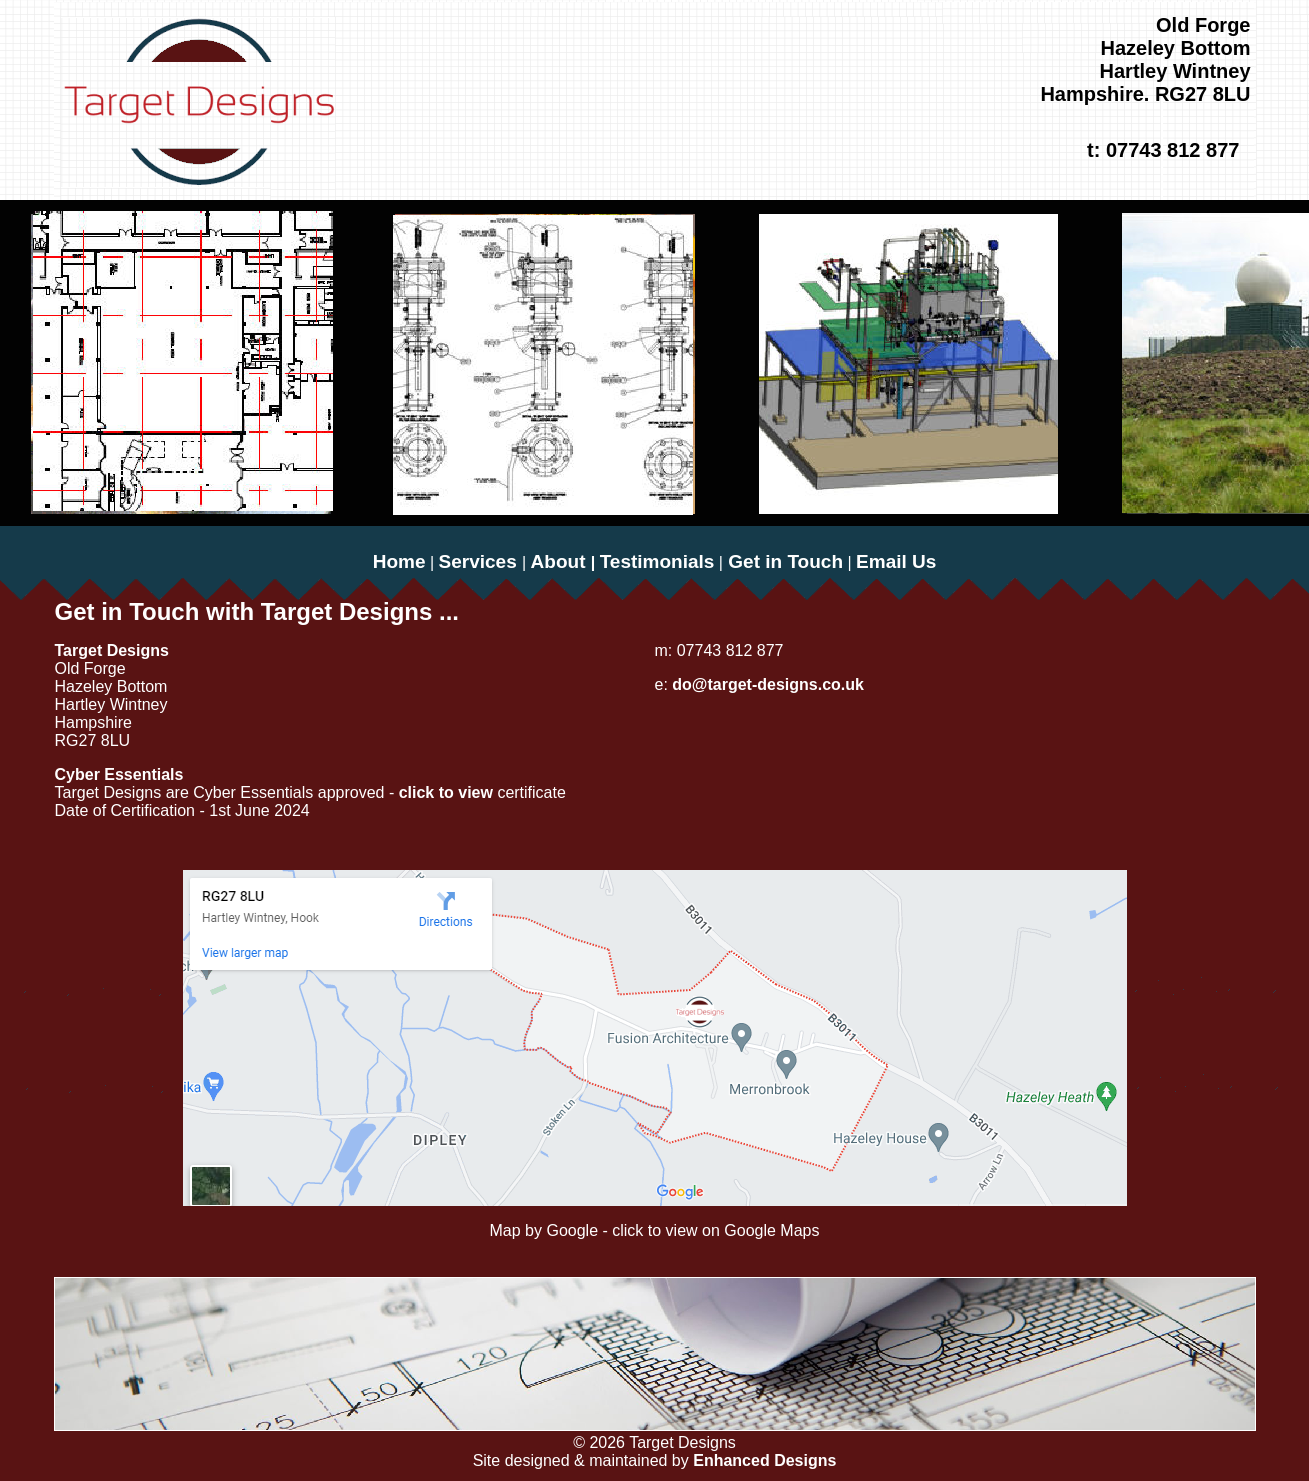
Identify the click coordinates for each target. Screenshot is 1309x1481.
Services (480, 561)
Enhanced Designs (764, 1460)
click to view (448, 792)
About (561, 561)
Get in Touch (783, 561)
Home (399, 561)
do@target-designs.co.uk (766, 684)
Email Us (896, 561)
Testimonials (657, 561)
